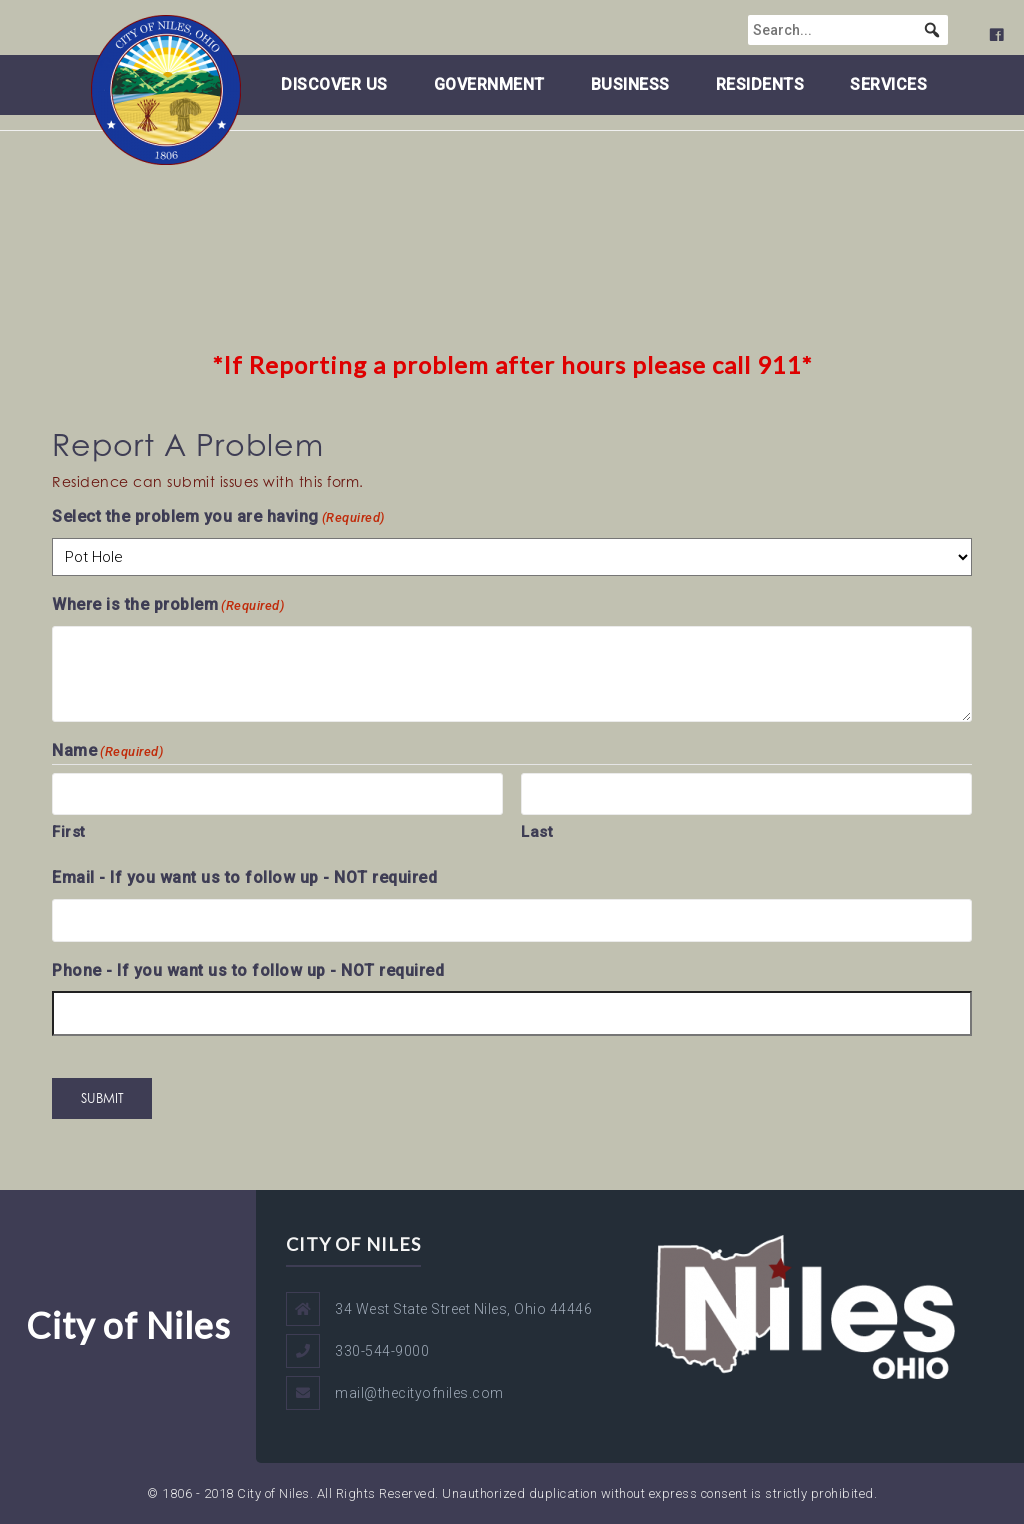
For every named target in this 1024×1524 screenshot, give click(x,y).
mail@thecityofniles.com (419, 1393)
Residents (760, 84)
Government (489, 84)
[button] (989, 30)
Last (537, 832)
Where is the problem (168, 605)
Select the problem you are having (218, 517)
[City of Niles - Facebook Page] (776, 35)
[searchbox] (904, 30)
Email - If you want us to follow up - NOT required (244, 877)
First (69, 832)
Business (630, 84)
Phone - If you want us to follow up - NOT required (248, 970)
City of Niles (128, 1325)
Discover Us (334, 84)
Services (888, 84)
